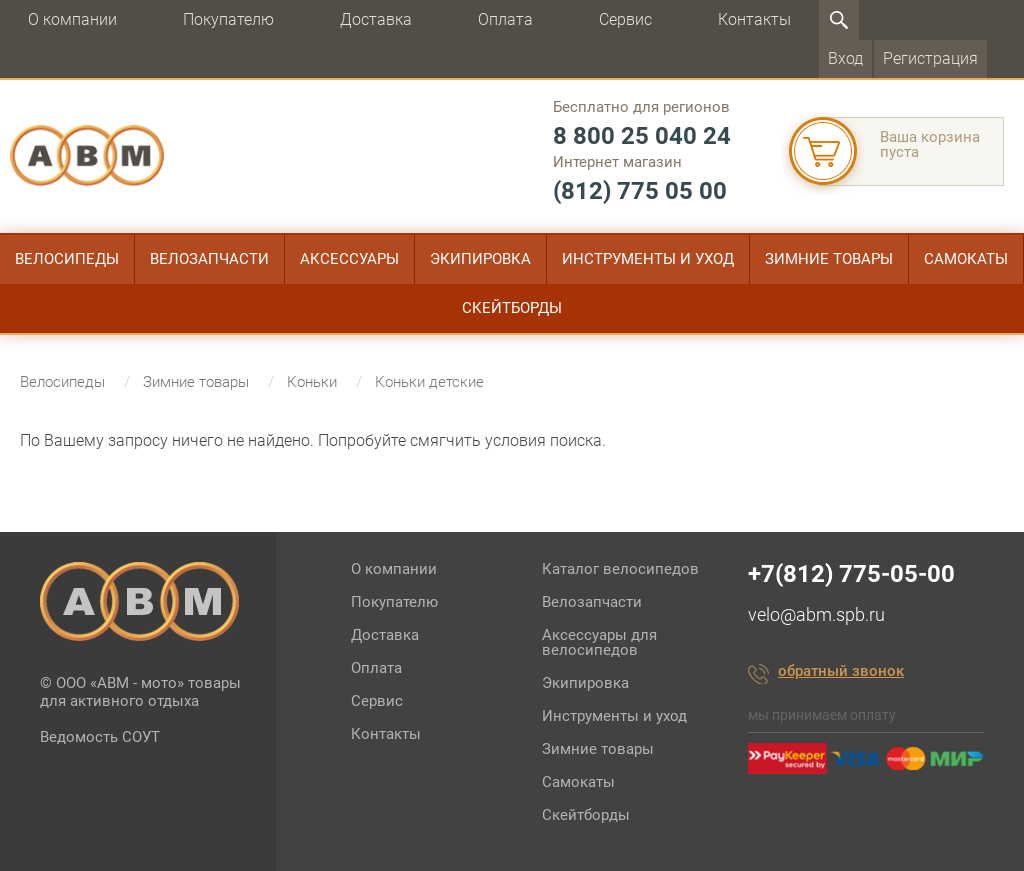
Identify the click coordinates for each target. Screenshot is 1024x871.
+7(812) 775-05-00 (851, 574)
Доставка (376, 19)
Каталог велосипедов (620, 569)
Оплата (505, 19)
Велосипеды (67, 259)
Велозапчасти (209, 259)
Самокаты (966, 259)
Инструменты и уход (648, 259)
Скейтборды (512, 308)
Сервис (625, 19)
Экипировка (480, 259)
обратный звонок (841, 672)
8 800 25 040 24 (642, 136)
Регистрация (930, 58)
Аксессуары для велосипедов (599, 642)
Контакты (754, 19)
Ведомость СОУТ (100, 737)
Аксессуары (349, 259)
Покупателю (228, 19)
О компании (72, 19)
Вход (845, 58)
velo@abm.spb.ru (816, 614)
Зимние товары (829, 259)
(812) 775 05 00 (640, 191)
